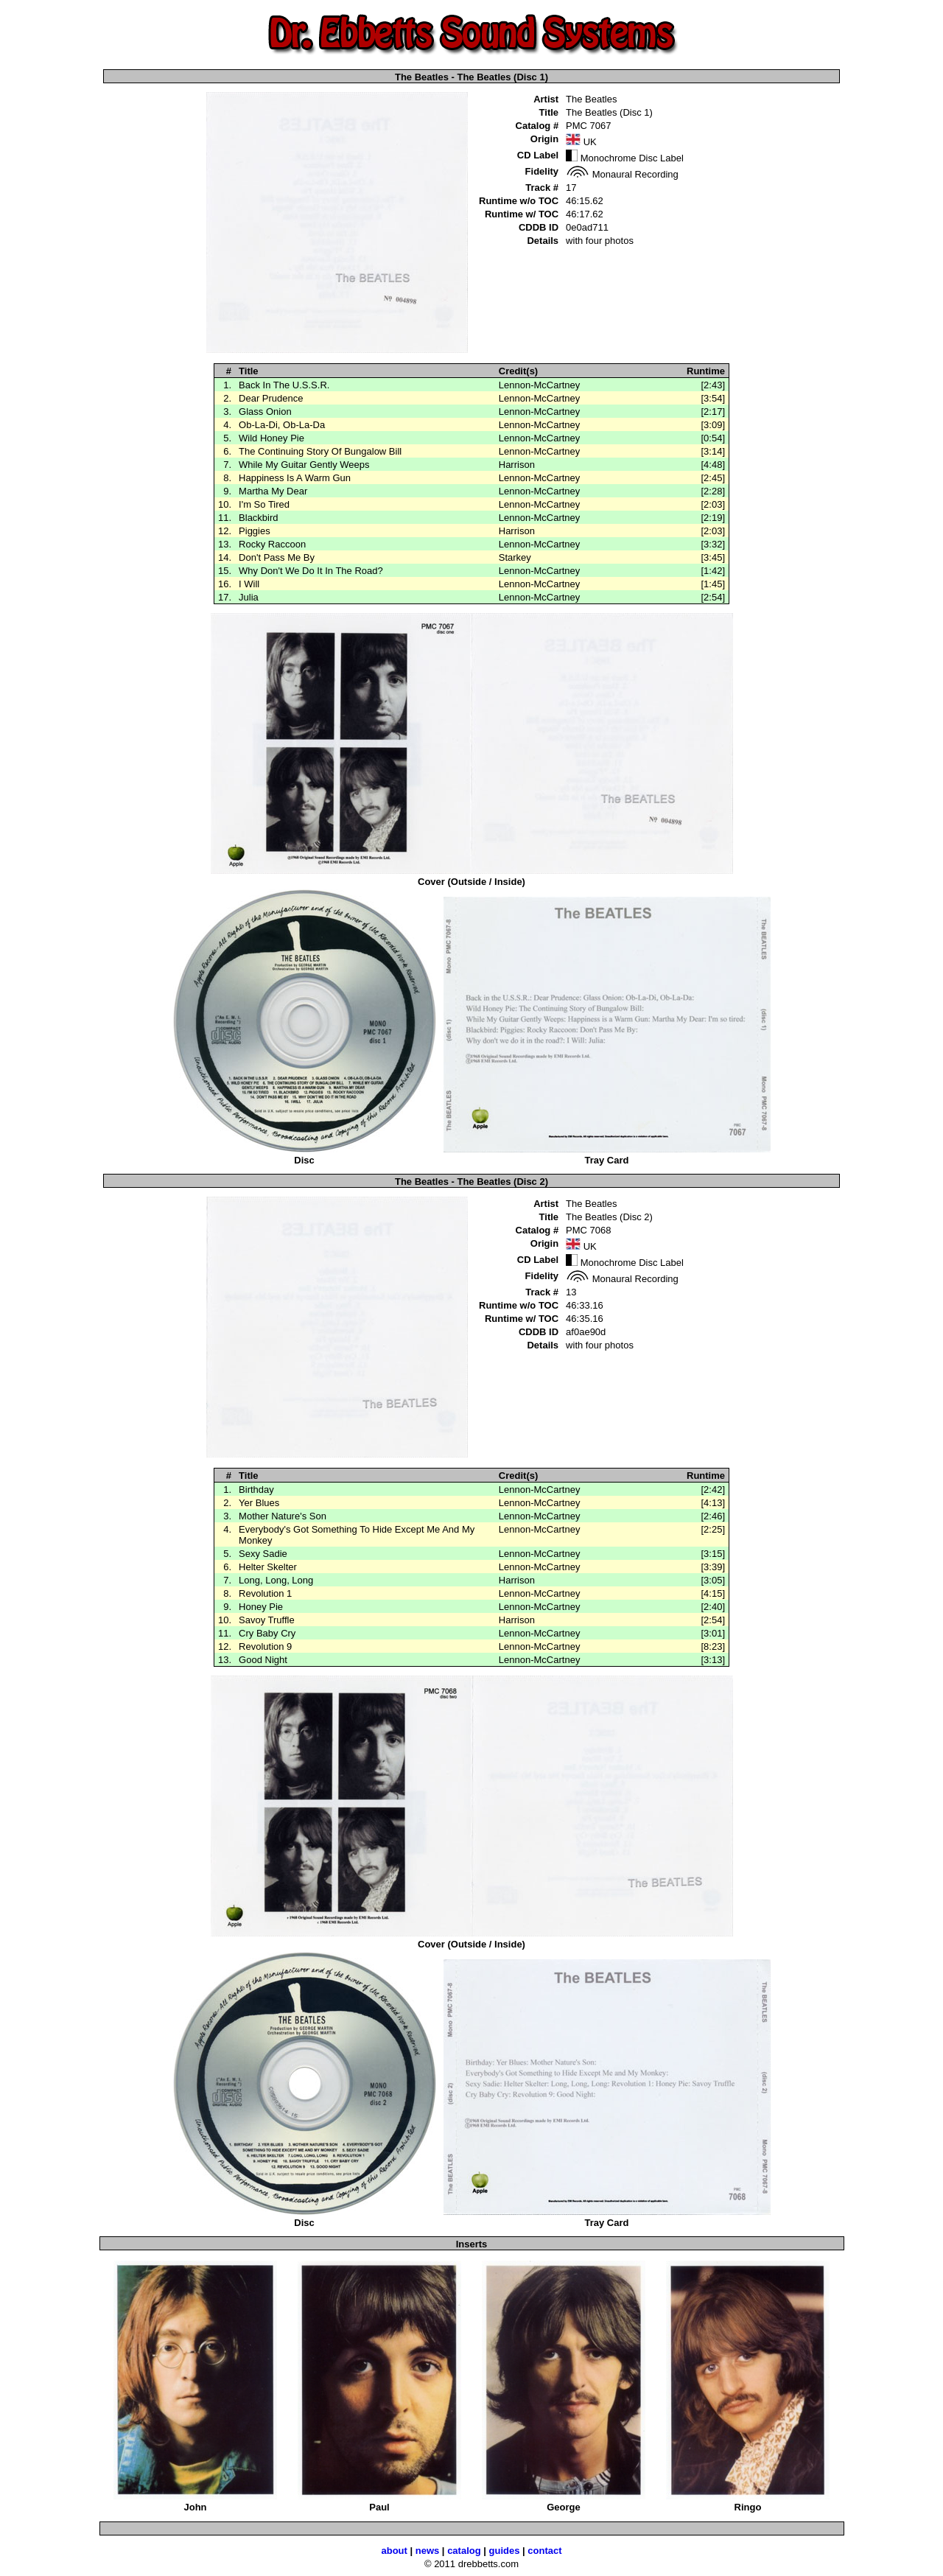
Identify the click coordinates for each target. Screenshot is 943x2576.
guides (504, 2550)
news (428, 2550)
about (394, 2550)
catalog (464, 2550)
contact (544, 2550)
